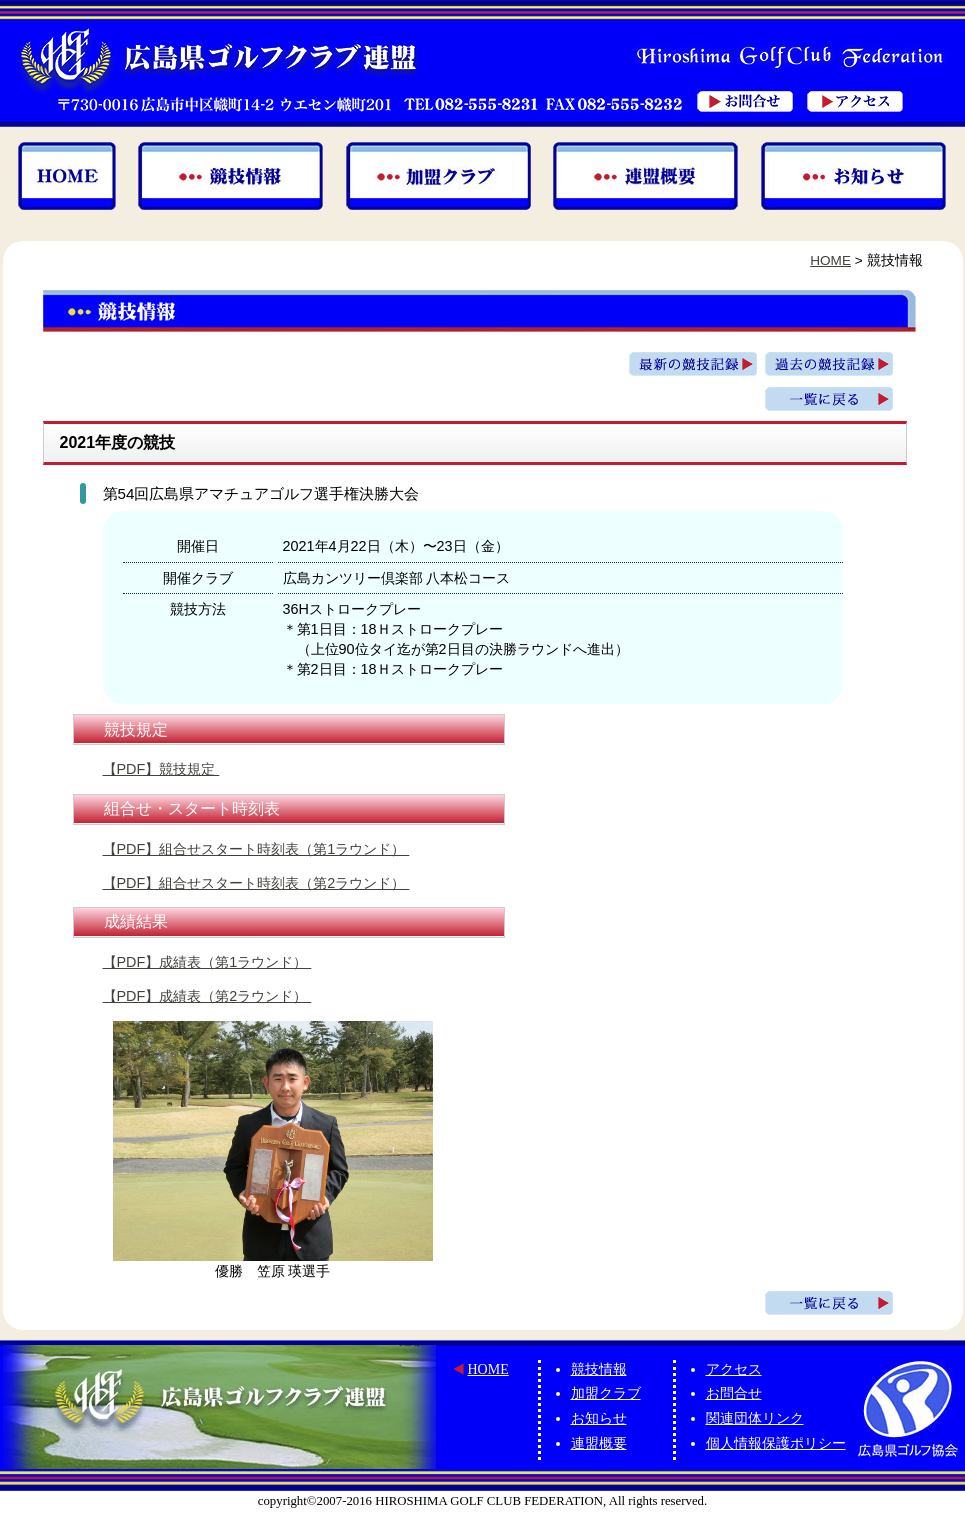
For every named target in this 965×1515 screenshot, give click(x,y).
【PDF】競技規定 (161, 769)
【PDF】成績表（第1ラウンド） (207, 962)
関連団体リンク (755, 1418)
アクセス (734, 1369)
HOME (830, 260)
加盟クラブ (606, 1393)
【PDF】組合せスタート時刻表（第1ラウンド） (256, 849)
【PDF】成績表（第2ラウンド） (207, 996)
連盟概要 (599, 1443)
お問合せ (734, 1393)
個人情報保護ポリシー (776, 1443)
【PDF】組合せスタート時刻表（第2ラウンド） (256, 883)
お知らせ (599, 1418)
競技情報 (599, 1369)
